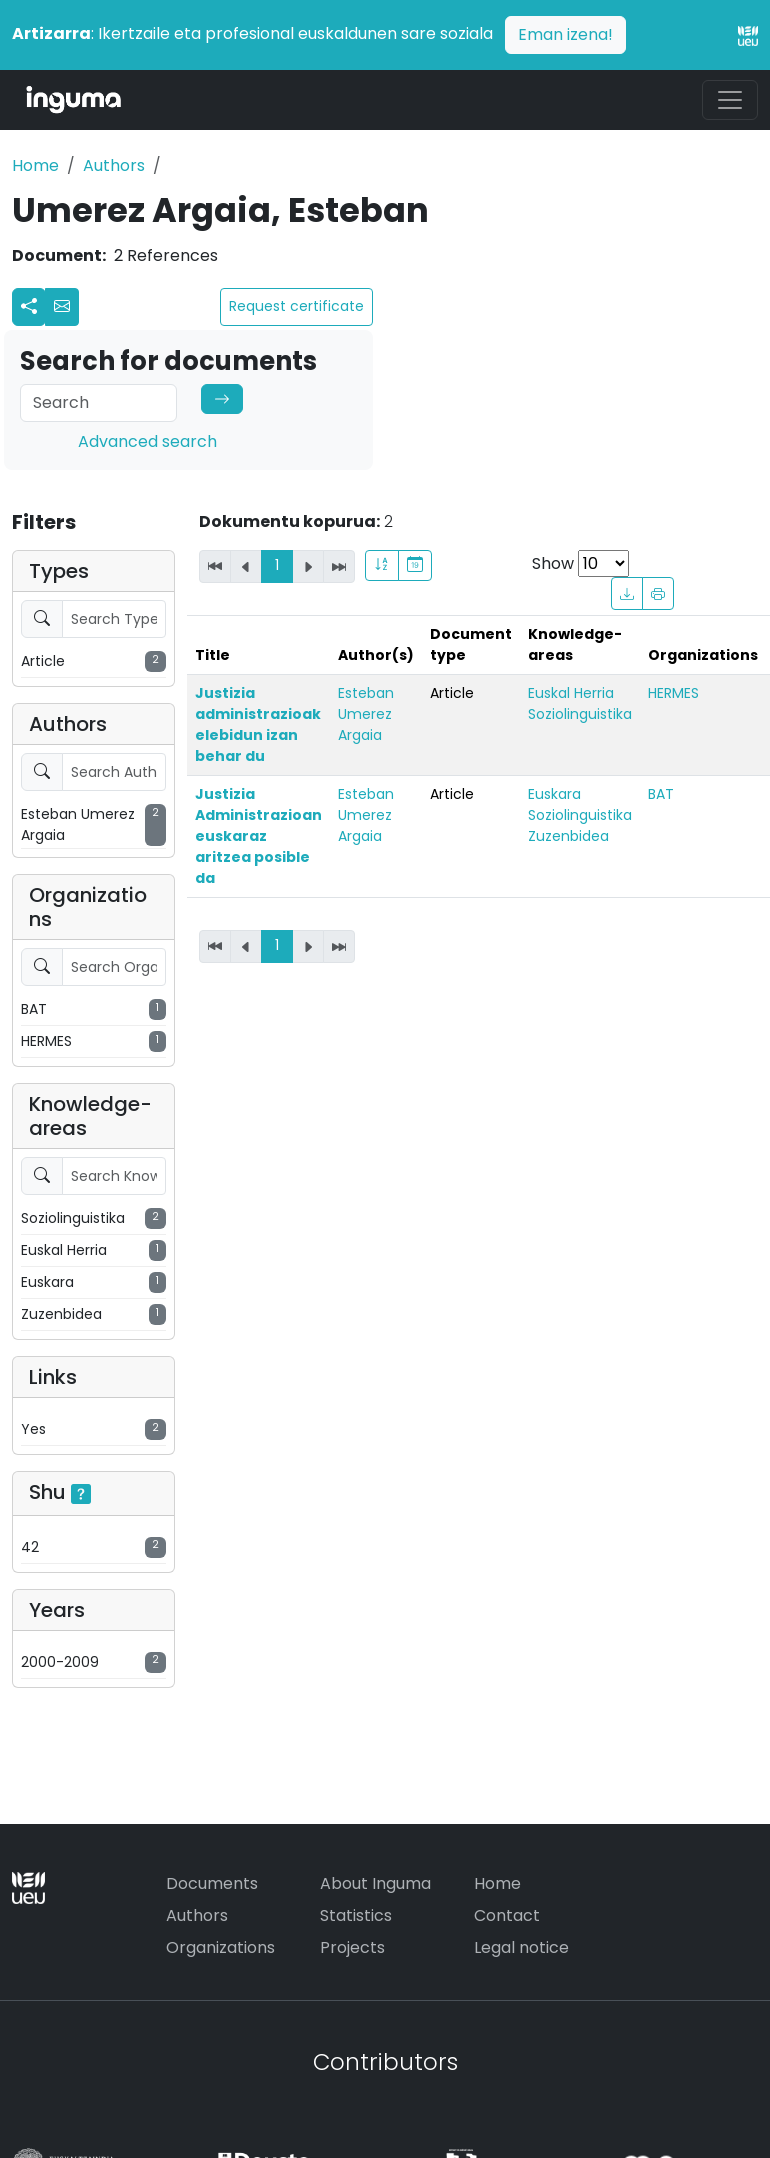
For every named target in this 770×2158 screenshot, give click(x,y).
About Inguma (375, 1883)
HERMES (673, 693)
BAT (661, 794)
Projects (352, 1947)
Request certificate (296, 306)
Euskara (554, 794)
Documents (212, 1883)
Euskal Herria (571, 693)
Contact (507, 1915)
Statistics (356, 1915)
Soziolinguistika (580, 714)
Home (35, 165)
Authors (114, 165)
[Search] (98, 403)
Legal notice (521, 1947)
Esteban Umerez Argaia (366, 714)
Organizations (220, 1947)
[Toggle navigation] (730, 100)
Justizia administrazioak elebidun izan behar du (258, 724)
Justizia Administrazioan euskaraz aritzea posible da (258, 836)
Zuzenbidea (568, 836)
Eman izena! (565, 34)
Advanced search (147, 441)
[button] (62, 307)
